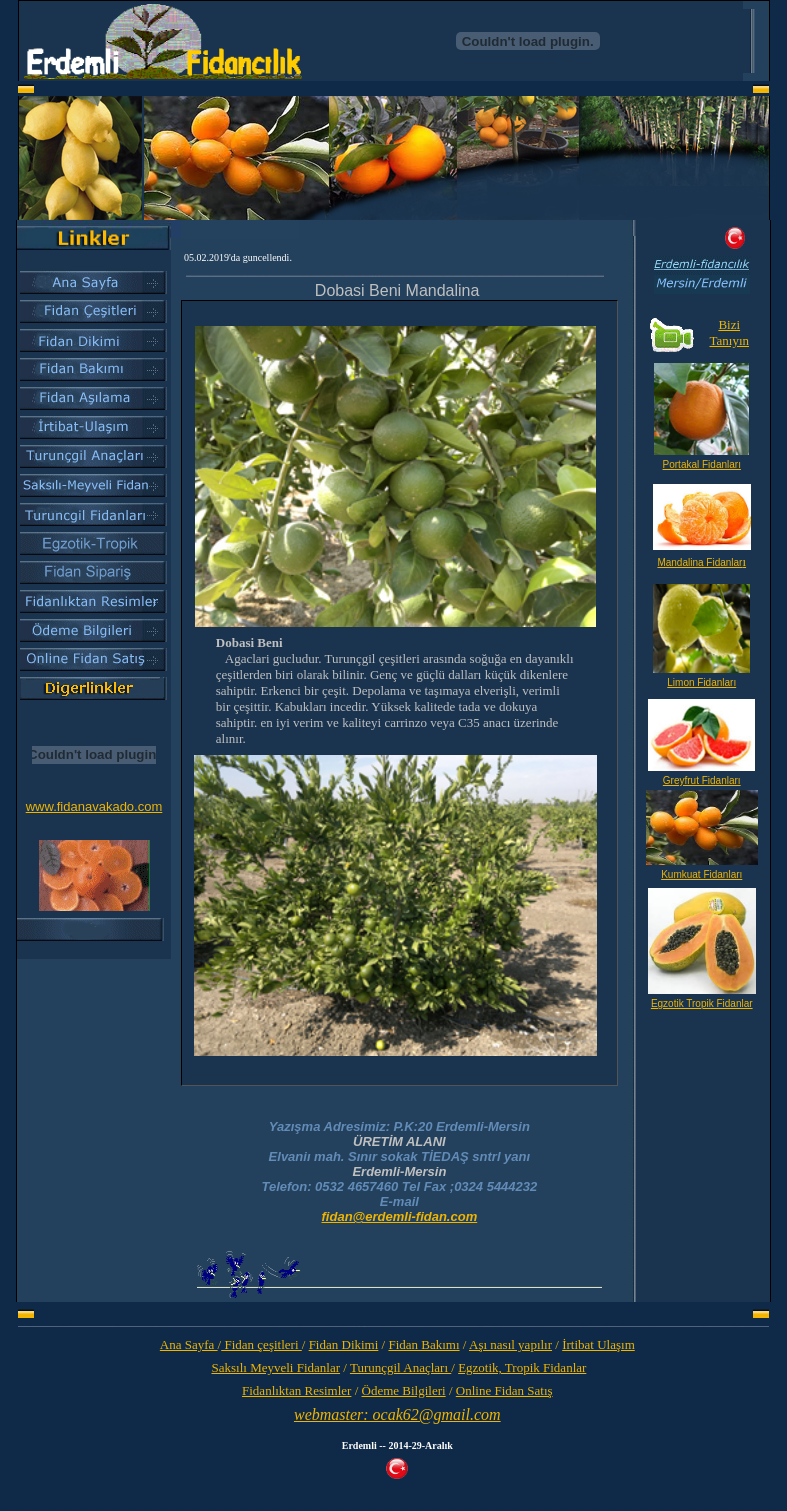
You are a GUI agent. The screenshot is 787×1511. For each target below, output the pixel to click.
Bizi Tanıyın (729, 332)
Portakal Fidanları (702, 464)
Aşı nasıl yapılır (510, 1344)
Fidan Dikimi (344, 1344)
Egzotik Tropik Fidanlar (702, 1003)
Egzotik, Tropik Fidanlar (522, 1367)
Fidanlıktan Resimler (296, 1390)
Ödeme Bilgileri (404, 1390)
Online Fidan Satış (504, 1390)
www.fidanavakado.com (94, 806)
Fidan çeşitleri (261, 1344)
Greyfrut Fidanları (702, 780)
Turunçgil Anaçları (400, 1367)
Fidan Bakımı (423, 1344)
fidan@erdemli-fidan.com (400, 1216)
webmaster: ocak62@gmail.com (397, 1414)
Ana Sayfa (189, 1344)
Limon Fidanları (701, 682)
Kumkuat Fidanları (701, 874)
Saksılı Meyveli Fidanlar (275, 1367)
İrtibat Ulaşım (598, 1344)
